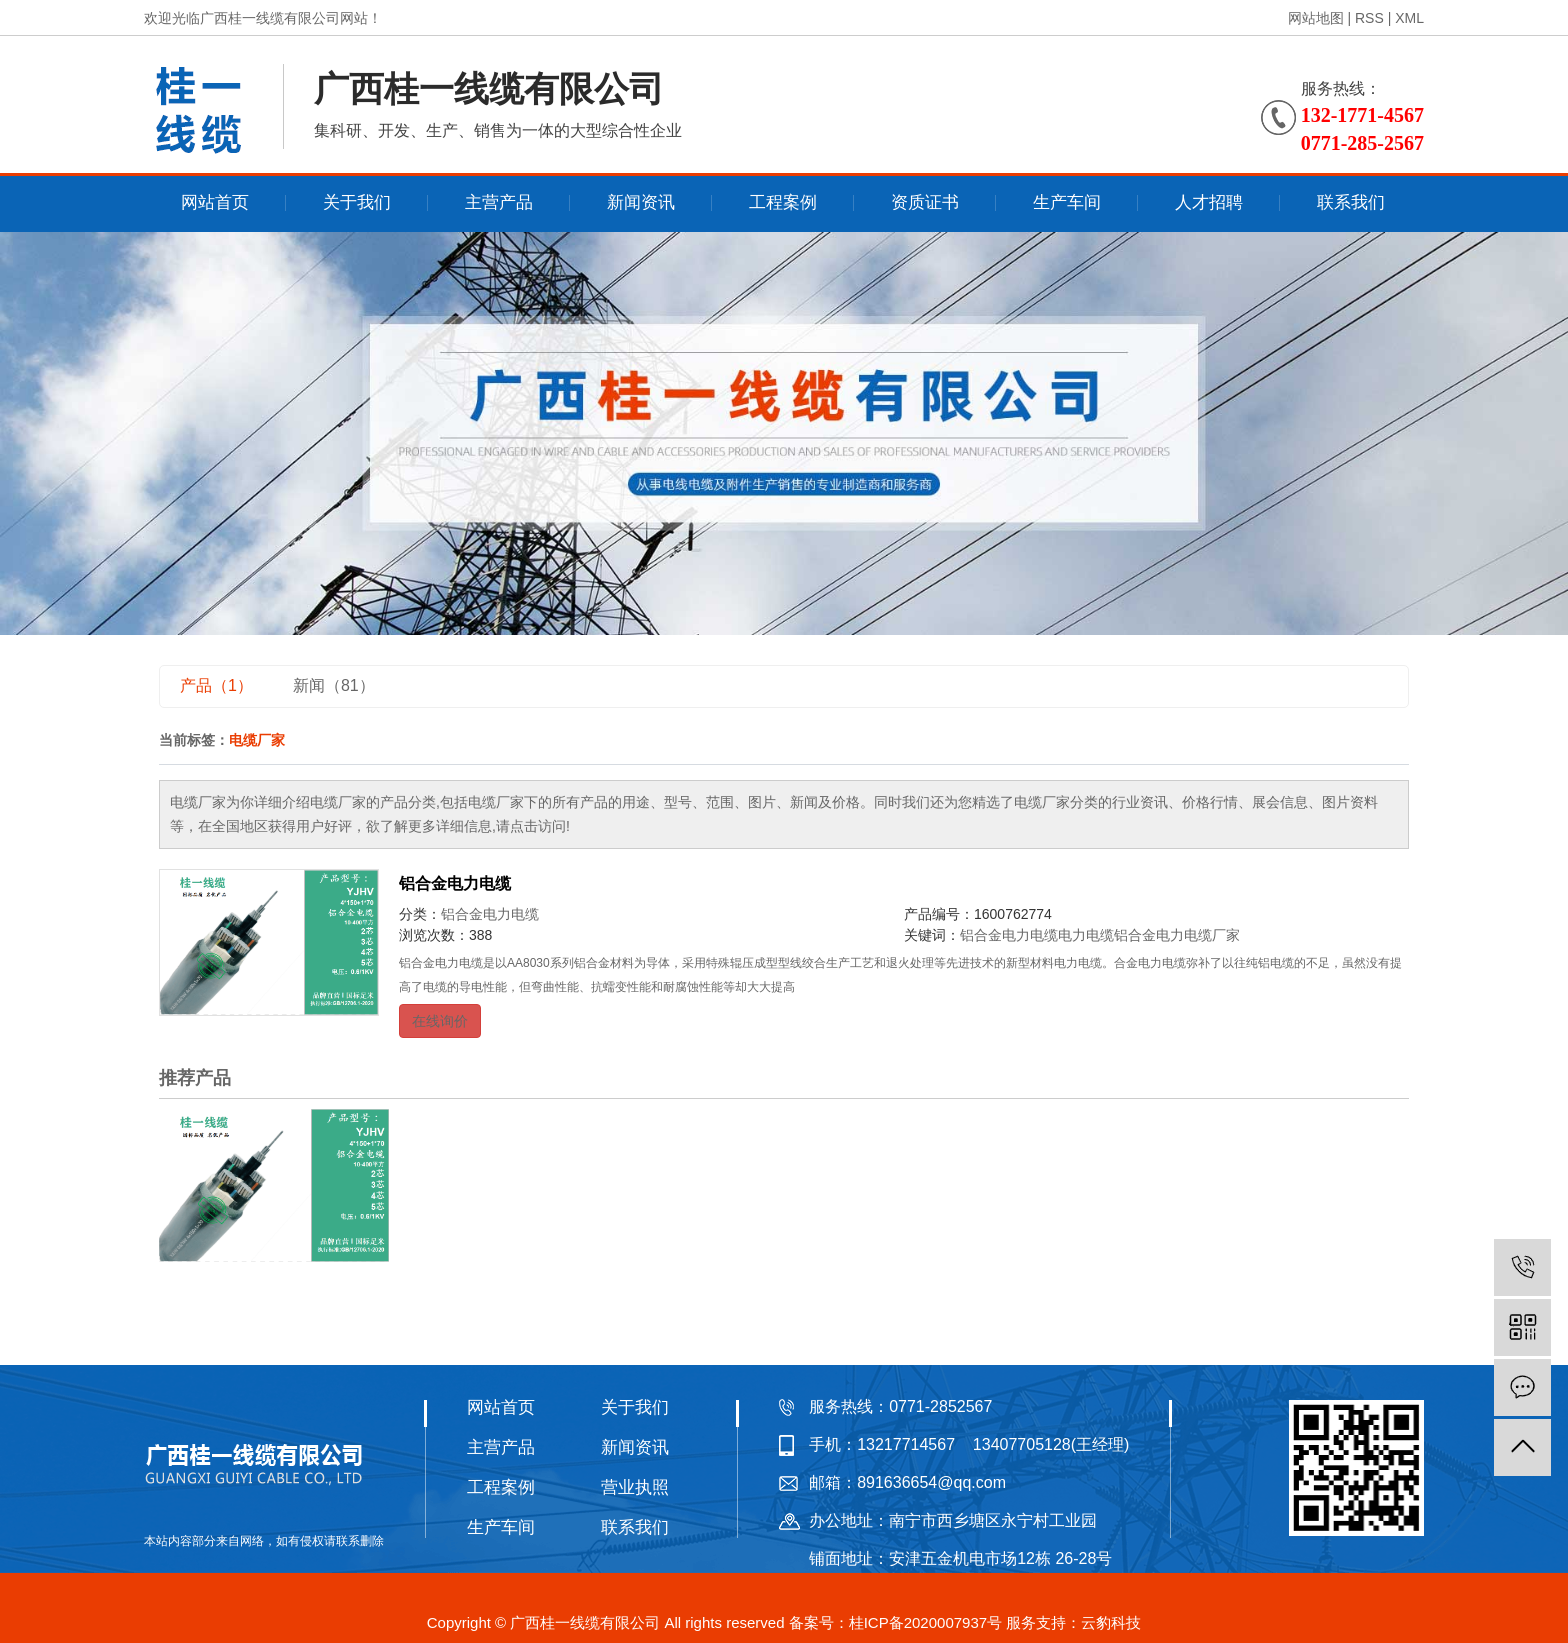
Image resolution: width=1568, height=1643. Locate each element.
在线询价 (440, 1021)
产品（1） (216, 685)
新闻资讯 (641, 202)
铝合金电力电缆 (455, 883)
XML (1409, 18)
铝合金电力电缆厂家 (1177, 935)
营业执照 (635, 1487)
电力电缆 (1086, 935)
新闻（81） (334, 685)
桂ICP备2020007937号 (925, 1622)
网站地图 (1316, 18)
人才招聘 (1209, 202)
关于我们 (357, 202)
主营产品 (499, 202)
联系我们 (1351, 202)
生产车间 (1067, 202)
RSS (1369, 18)
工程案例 (783, 202)
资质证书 (925, 202)
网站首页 (215, 202)
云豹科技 (1111, 1622)
